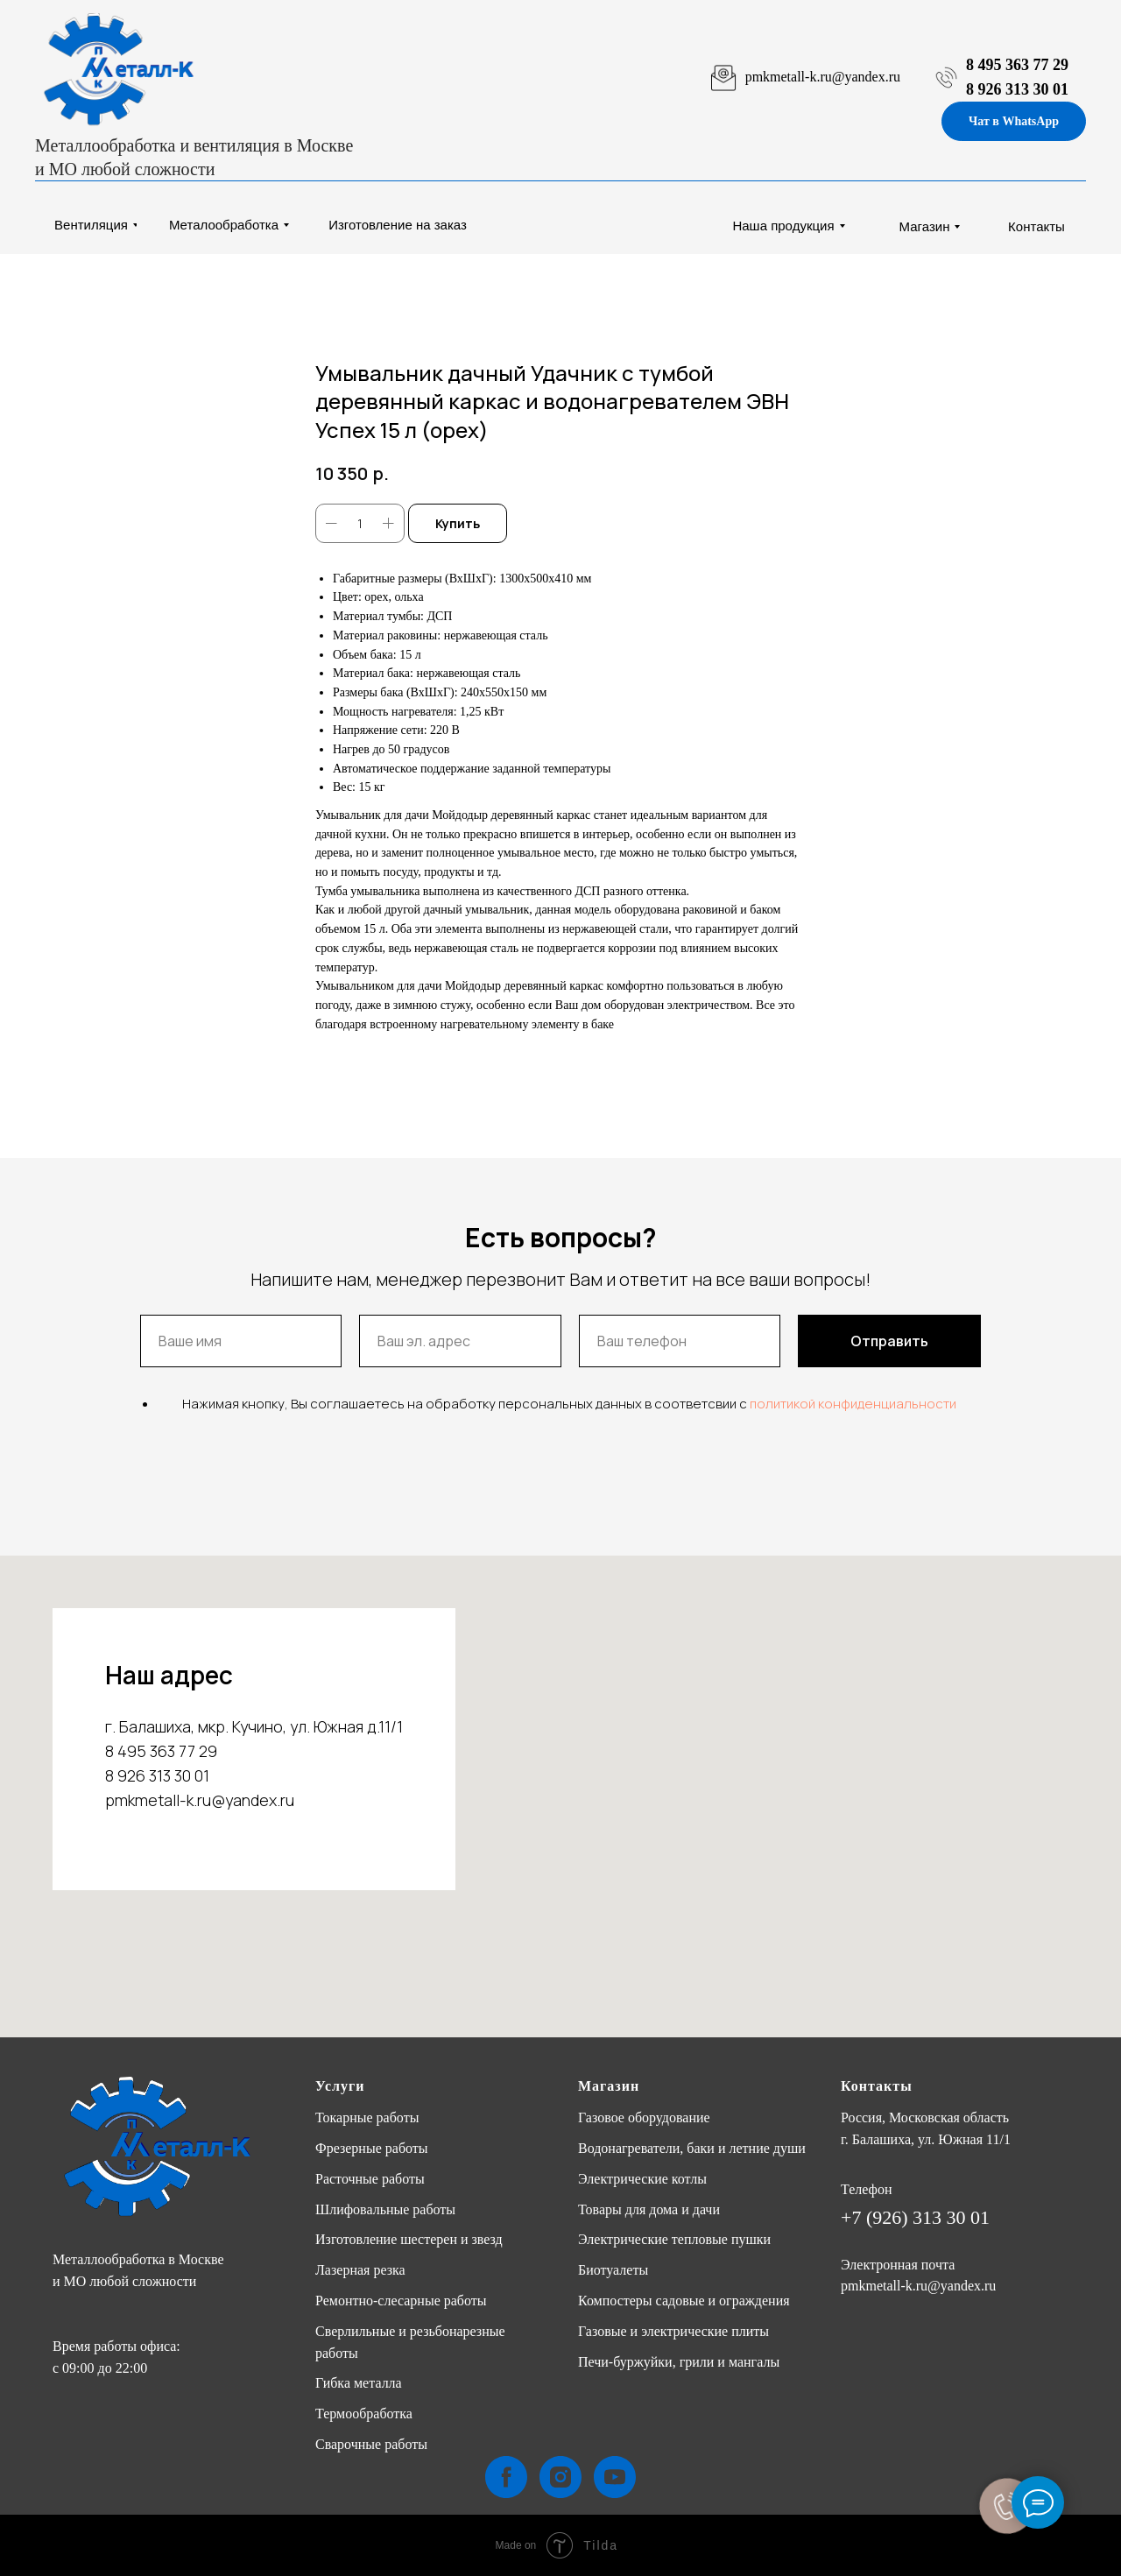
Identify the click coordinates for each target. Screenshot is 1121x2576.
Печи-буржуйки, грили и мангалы (678, 2361)
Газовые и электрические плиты (673, 2331)
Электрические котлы (642, 2178)
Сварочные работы (371, 2444)
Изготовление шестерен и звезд (409, 2239)
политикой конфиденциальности (853, 1403)
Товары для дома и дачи (649, 2209)
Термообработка (363, 2413)
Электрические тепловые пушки (674, 2239)
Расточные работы (370, 2178)
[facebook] (506, 2477)
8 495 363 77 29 (1017, 65)
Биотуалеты (613, 2269)
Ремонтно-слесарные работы (401, 2300)
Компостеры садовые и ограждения (684, 2300)
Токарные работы (367, 2117)
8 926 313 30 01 (1017, 89)
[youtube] (615, 2477)
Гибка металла (358, 2382)
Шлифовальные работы (385, 2209)
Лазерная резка (360, 2269)
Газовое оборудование (644, 2117)
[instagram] (560, 2477)
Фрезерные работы (371, 2148)
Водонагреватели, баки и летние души (692, 2148)
